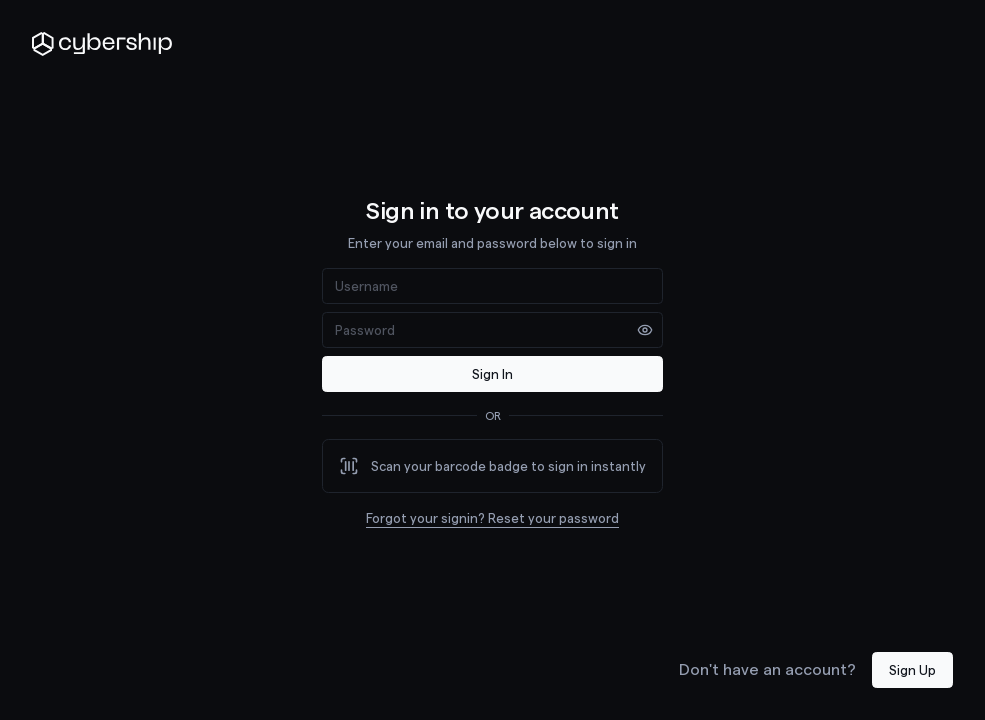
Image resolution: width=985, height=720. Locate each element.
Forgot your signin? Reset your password (492, 517)
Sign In (492, 373)
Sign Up (912, 669)
